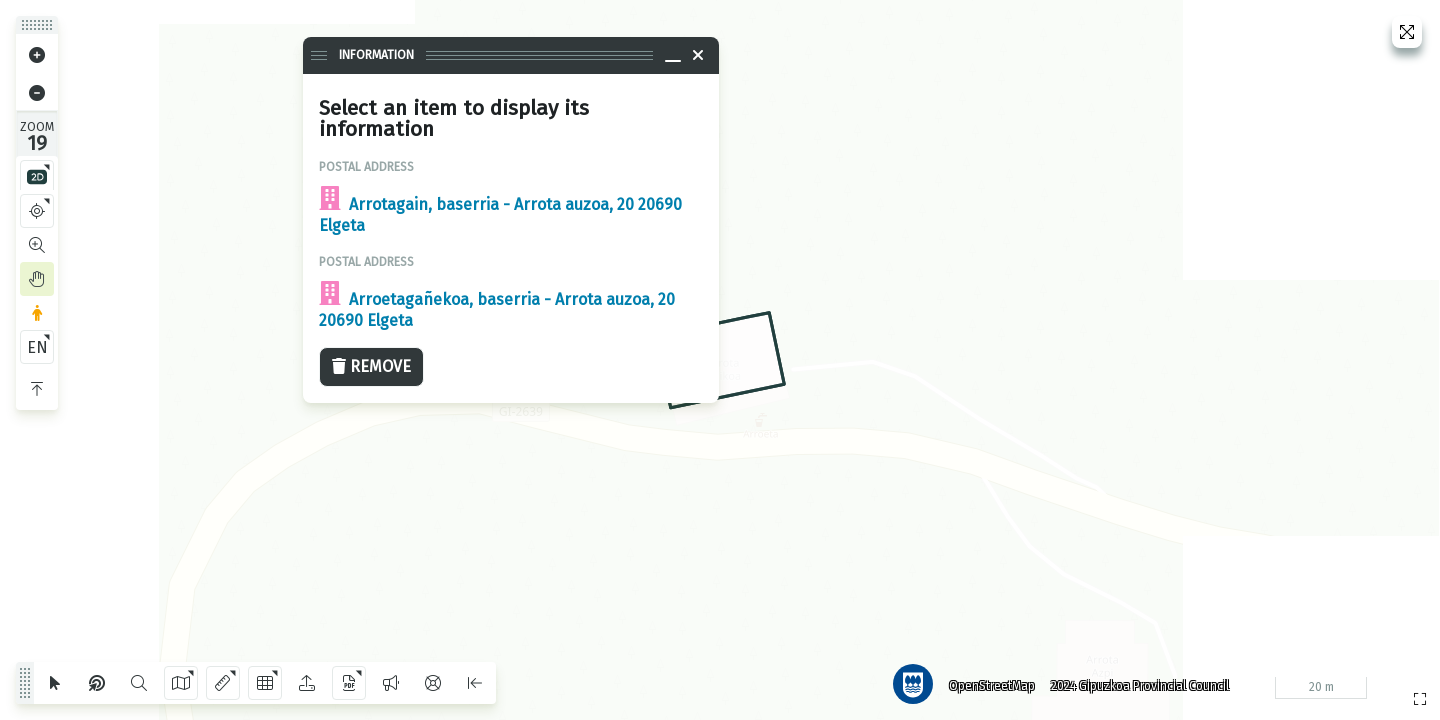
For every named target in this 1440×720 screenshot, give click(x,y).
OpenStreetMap (991, 685)
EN (37, 347)
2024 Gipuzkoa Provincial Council (1139, 685)
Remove (371, 366)
